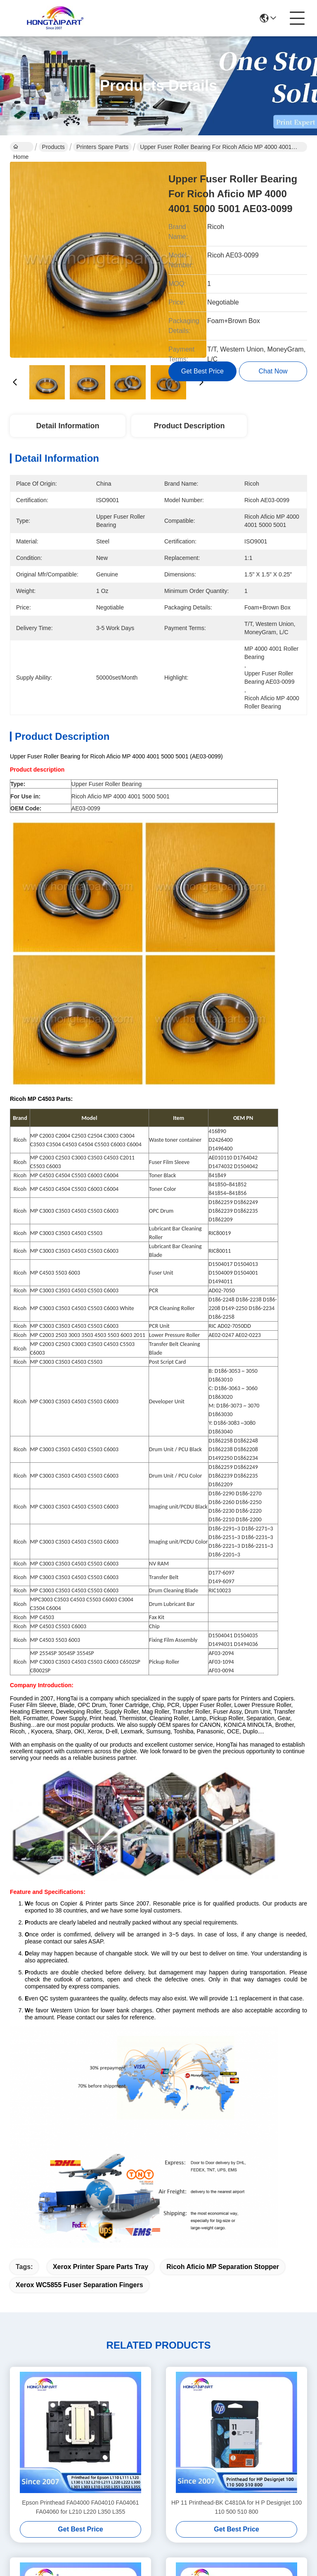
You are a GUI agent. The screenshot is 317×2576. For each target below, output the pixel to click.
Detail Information (67, 426)
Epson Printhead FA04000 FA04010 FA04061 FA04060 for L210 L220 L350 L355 (80, 2507)
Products (53, 147)
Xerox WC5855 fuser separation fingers (79, 2284)
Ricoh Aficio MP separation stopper (222, 2266)
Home (20, 148)
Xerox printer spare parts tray (100, 2266)
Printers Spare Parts (102, 147)
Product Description (189, 426)
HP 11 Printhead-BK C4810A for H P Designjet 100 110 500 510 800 (236, 2507)
